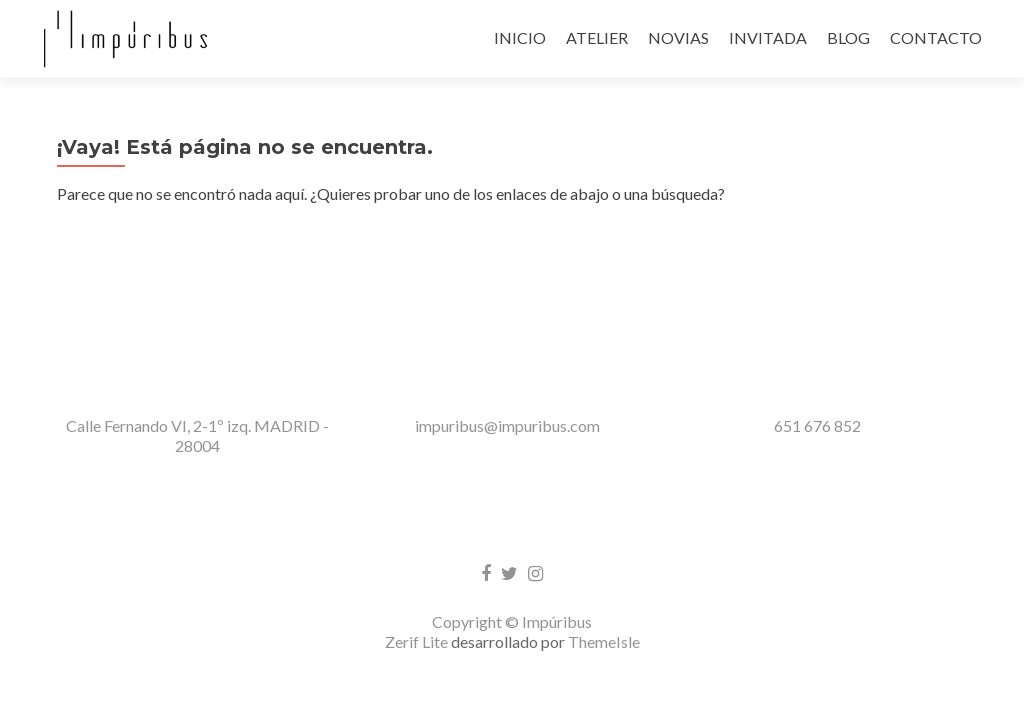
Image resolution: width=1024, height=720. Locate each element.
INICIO (520, 37)
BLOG (848, 37)
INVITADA (768, 37)
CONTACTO (936, 37)
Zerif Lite (418, 513)
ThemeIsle (604, 513)
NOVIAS (678, 37)
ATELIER (597, 37)
